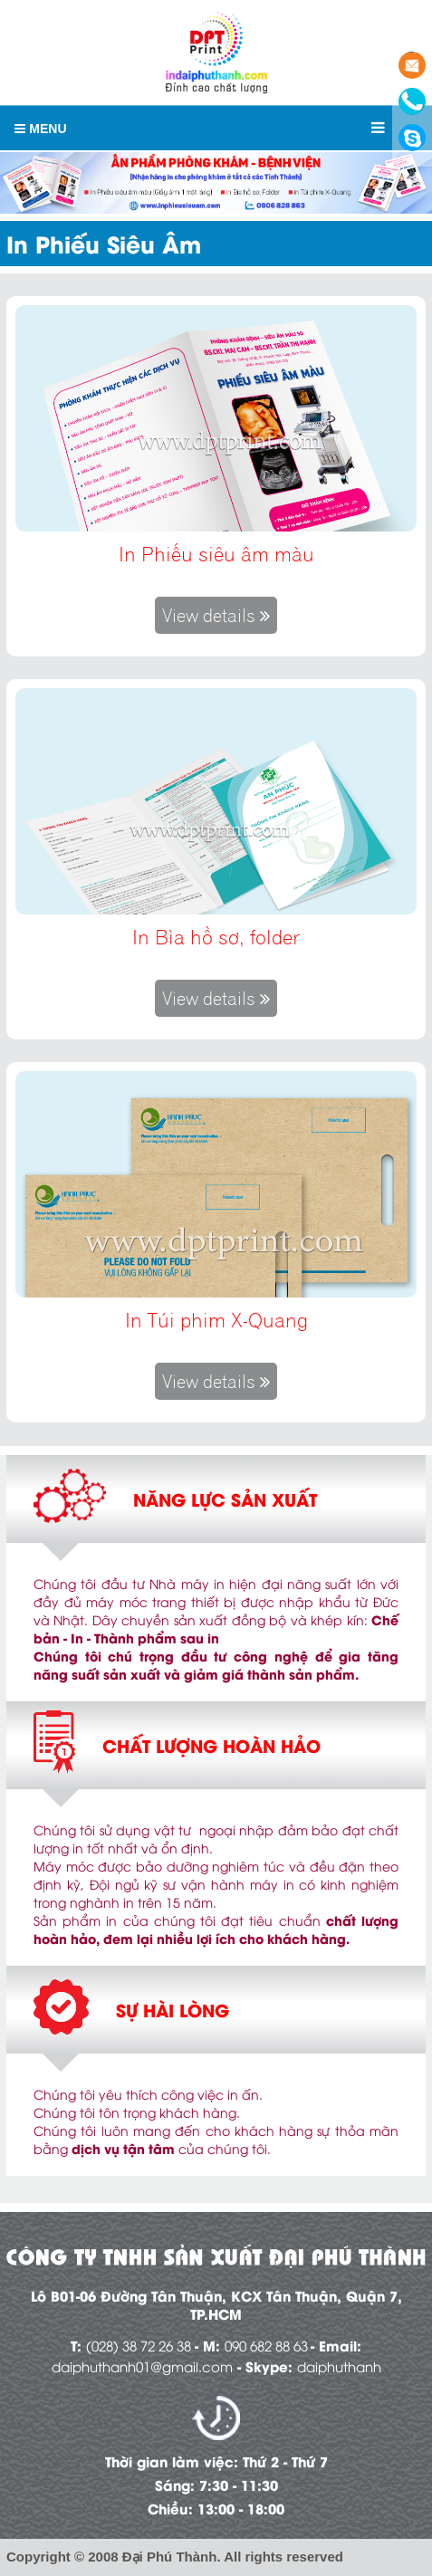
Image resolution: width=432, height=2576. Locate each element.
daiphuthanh (339, 2366)
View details (216, 615)
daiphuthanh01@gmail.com (142, 2366)
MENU (40, 128)
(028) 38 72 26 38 (138, 2345)
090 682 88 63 (266, 2345)
